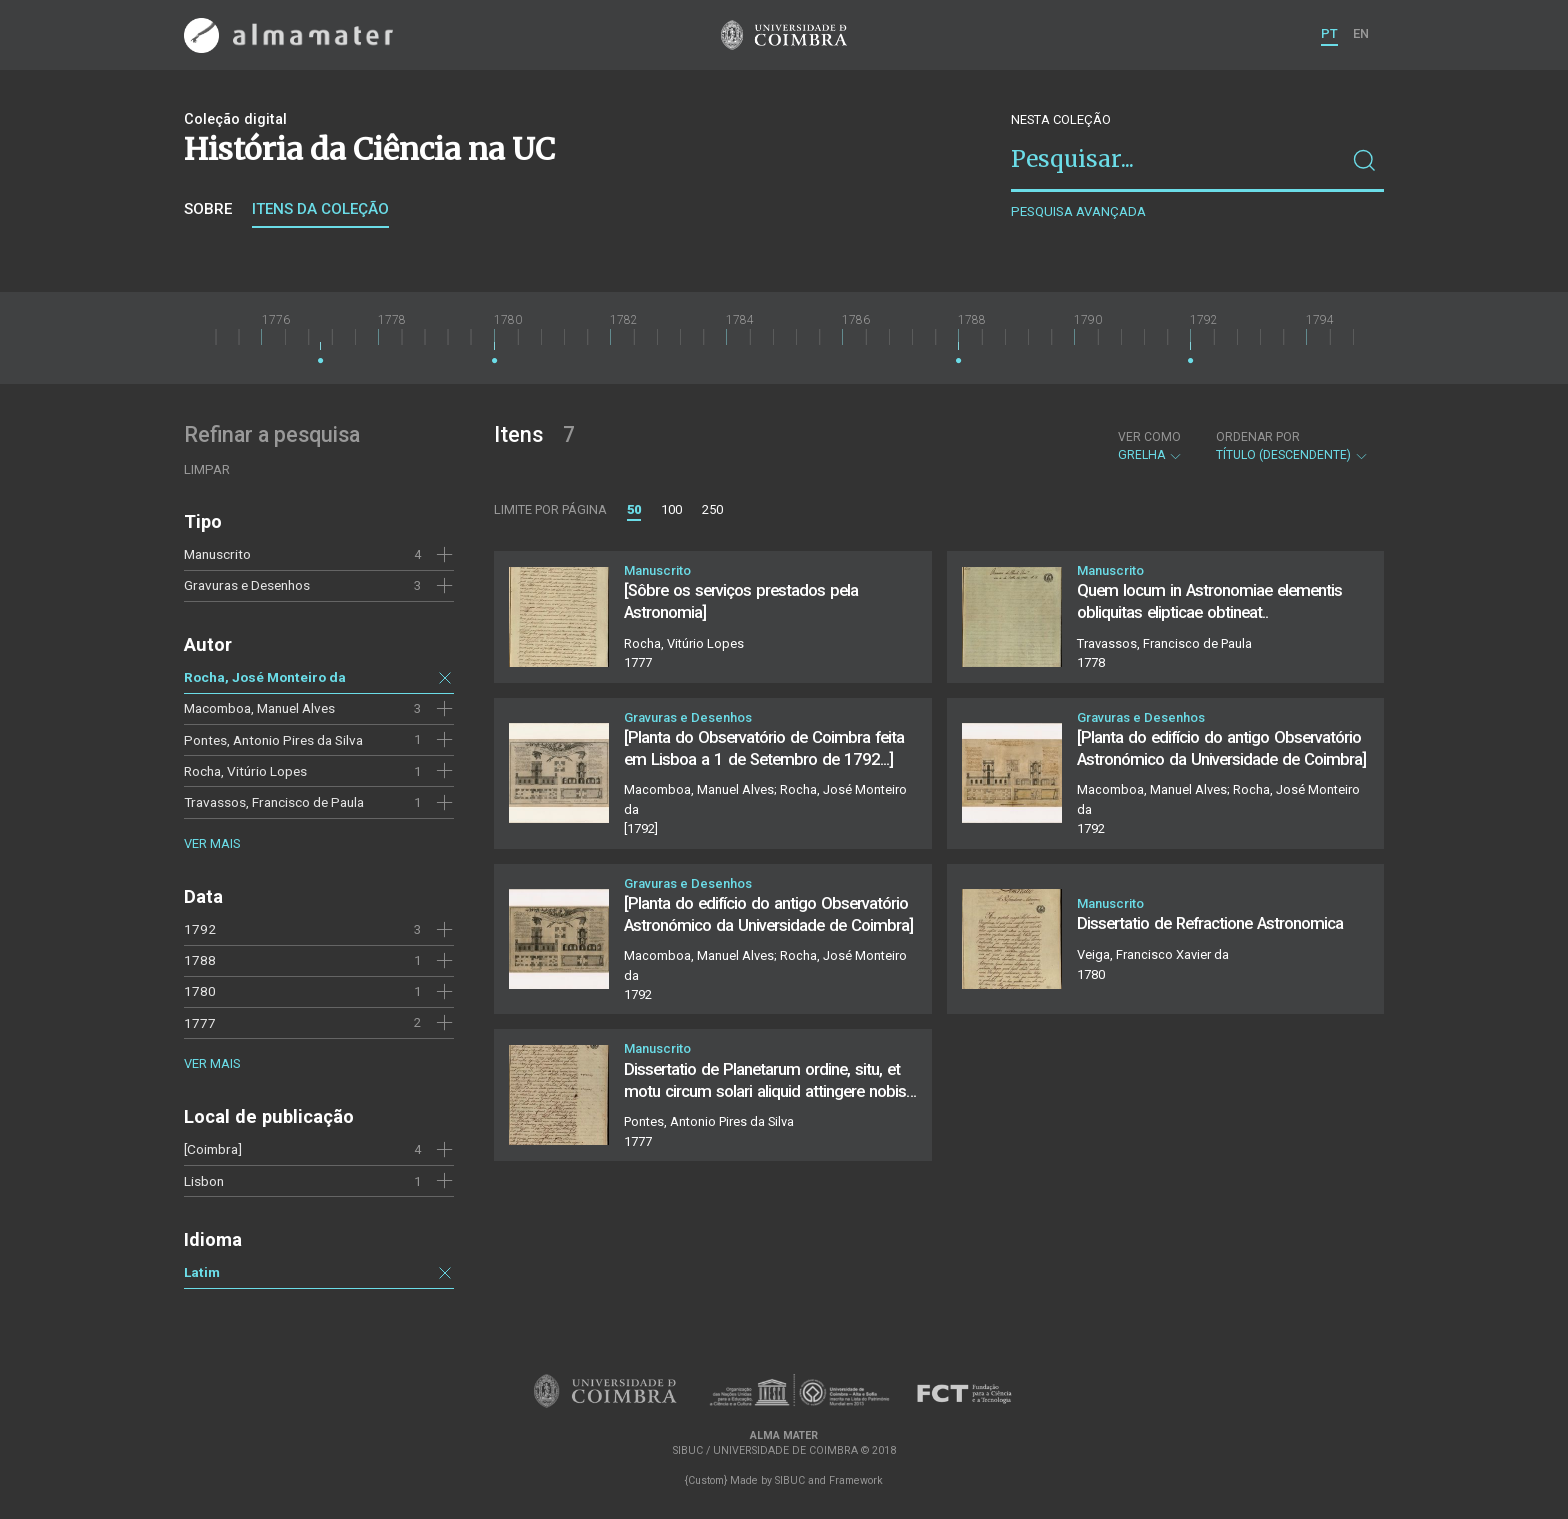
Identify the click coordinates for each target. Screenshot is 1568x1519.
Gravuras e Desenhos (247, 585)
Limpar (207, 469)
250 (712, 509)
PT (1329, 33)
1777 (200, 1023)
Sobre (208, 209)
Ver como (1149, 437)
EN (1361, 33)
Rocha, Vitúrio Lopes (245, 771)
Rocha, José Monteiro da (265, 677)
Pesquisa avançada (1078, 211)
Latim (202, 1272)
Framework (856, 1480)
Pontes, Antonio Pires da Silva (273, 740)
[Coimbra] (213, 1149)
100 (671, 509)
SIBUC (790, 1480)
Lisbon (204, 1181)
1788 (200, 960)
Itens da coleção (320, 209)
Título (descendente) (1292, 446)
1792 (200, 929)
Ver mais (212, 843)
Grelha (1150, 446)
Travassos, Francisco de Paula (274, 802)
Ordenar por (1258, 437)
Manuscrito (217, 554)
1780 (200, 991)
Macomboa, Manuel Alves (259, 708)
